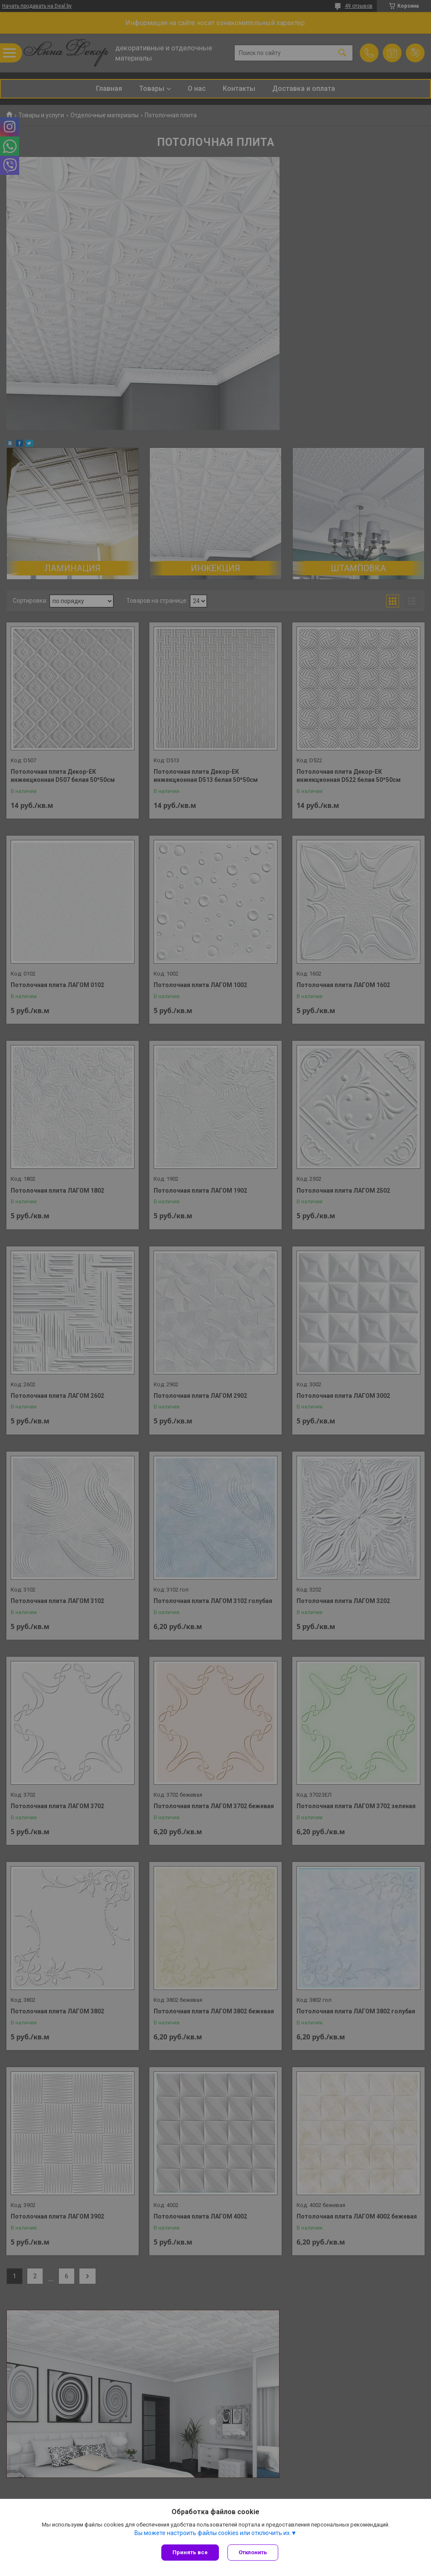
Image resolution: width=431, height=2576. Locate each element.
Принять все (190, 2552)
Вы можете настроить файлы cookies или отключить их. (212, 2533)
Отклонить (253, 2552)
